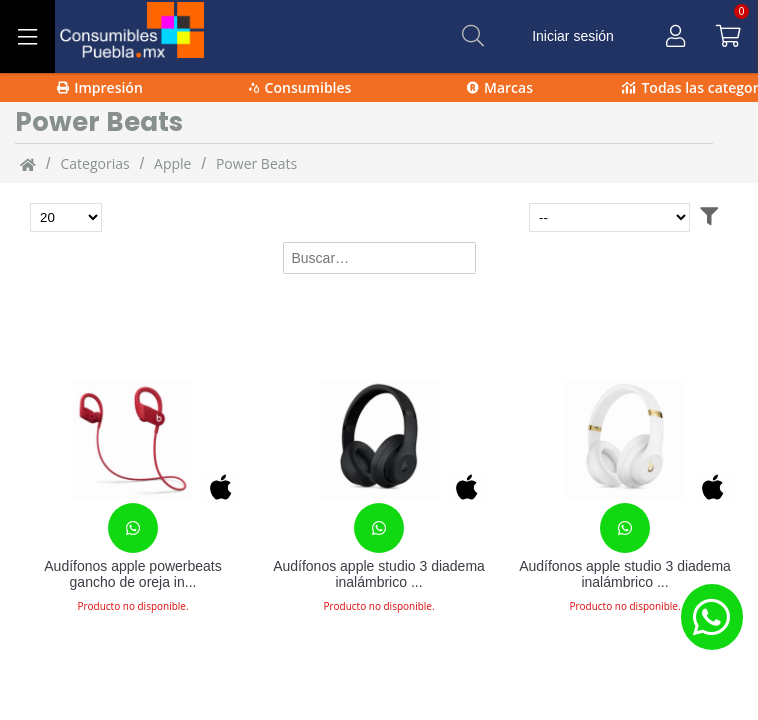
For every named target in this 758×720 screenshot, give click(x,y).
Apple (172, 163)
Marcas (500, 87)
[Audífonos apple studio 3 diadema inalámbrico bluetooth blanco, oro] (625, 439)
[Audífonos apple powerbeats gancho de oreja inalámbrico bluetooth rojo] (133, 439)
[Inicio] (28, 164)
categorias (94, 163)
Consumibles (300, 87)
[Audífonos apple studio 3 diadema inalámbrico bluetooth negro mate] (379, 439)
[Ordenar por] (609, 217)
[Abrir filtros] (709, 217)
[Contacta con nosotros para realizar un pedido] (133, 528)
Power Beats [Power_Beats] (256, 163)
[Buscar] (473, 36)
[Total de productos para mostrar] (66, 217)
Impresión (100, 87)
